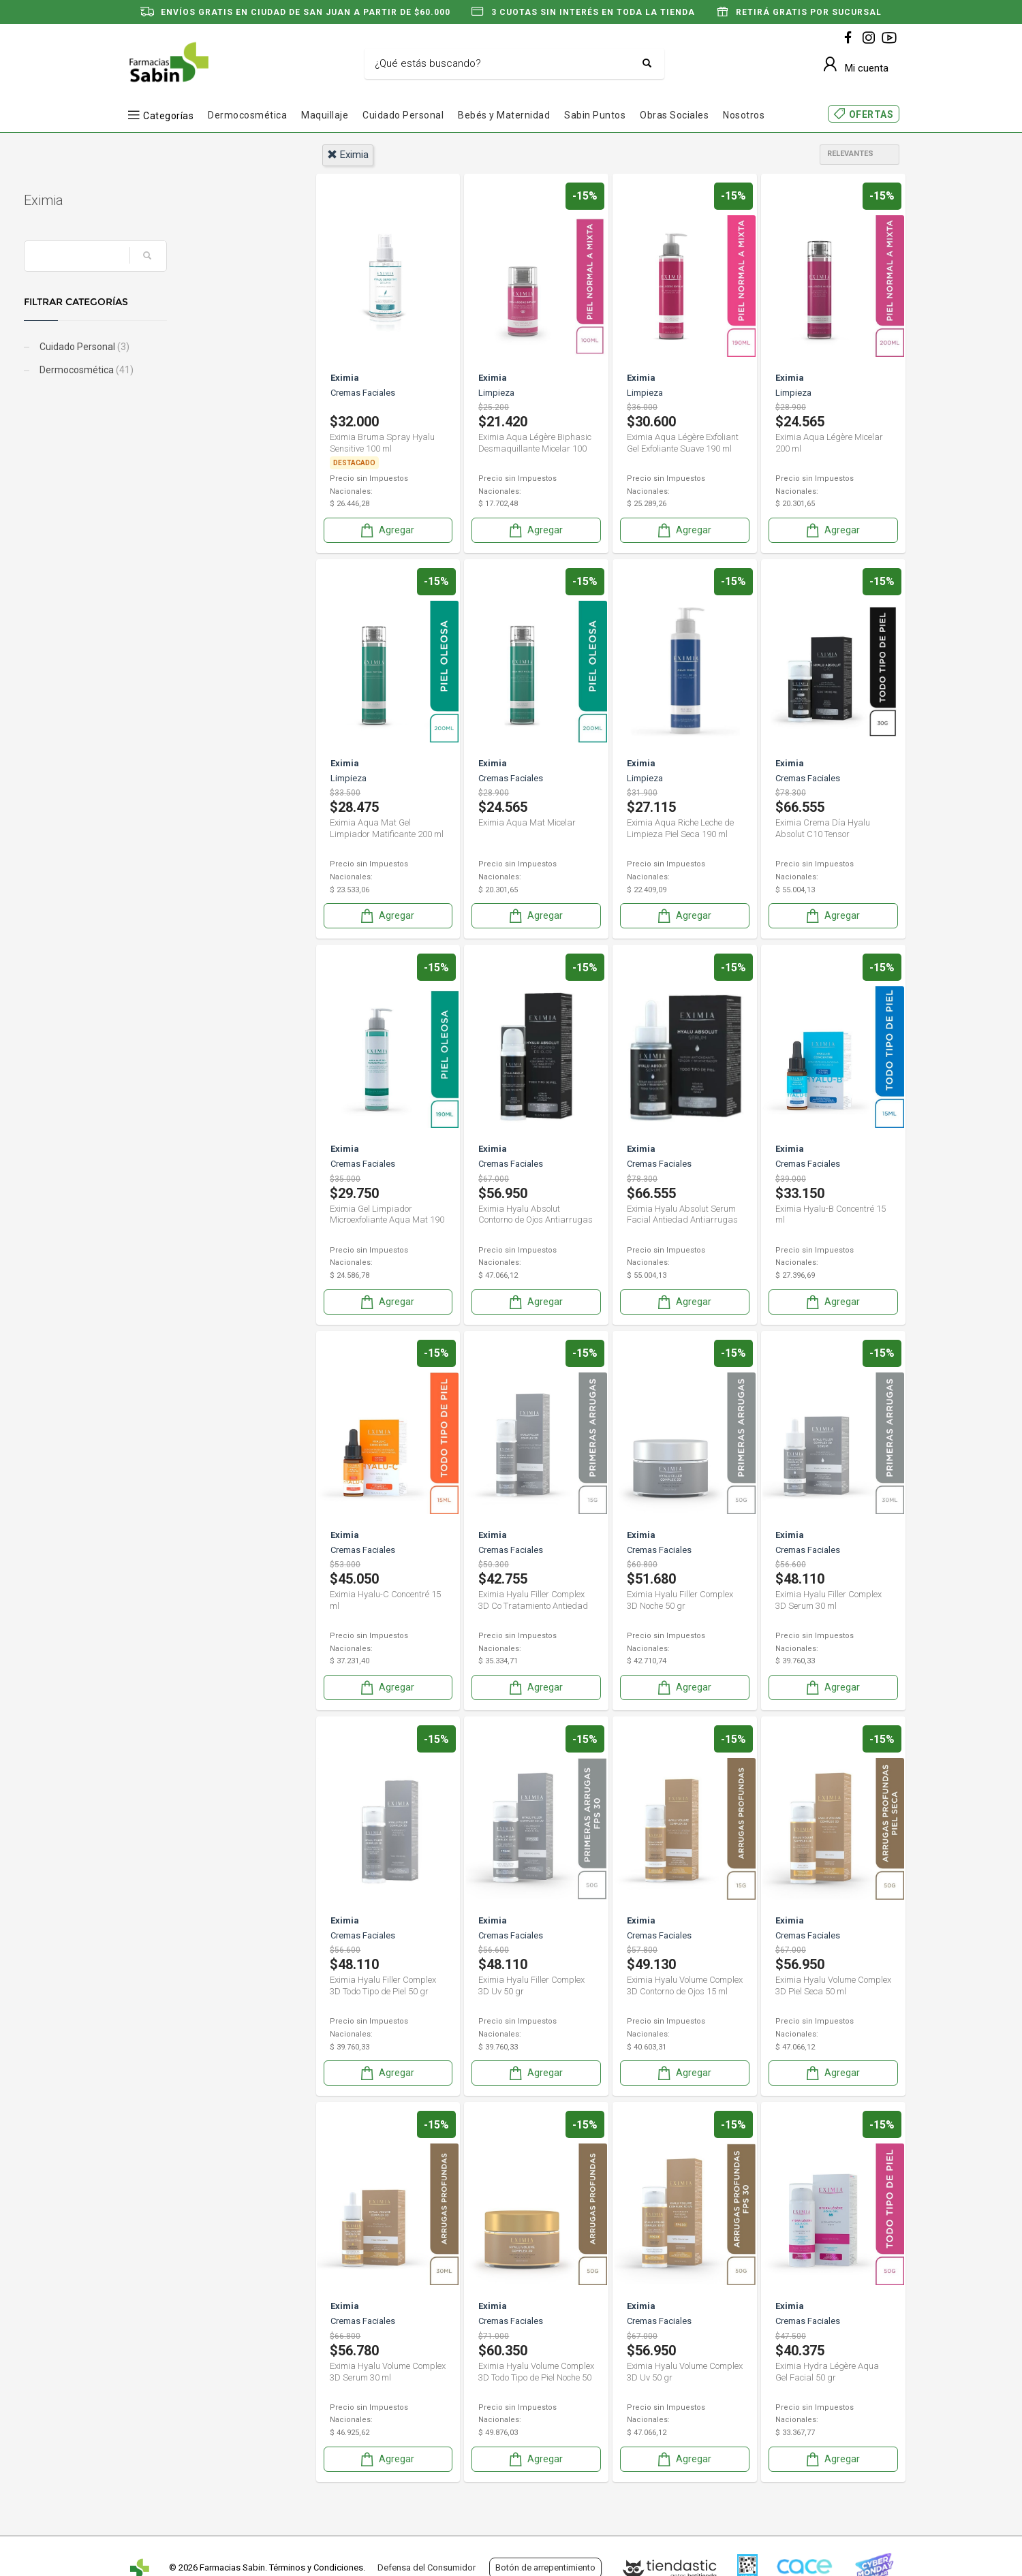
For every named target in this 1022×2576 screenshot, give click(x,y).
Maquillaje (324, 115)
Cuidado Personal (403, 115)
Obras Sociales (674, 115)
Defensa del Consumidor (426, 2567)
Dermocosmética (247, 115)
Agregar (386, 530)
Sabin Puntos (594, 115)
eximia (348, 154)
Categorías (168, 115)
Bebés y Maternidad (504, 115)
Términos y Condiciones (316, 2567)
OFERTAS (871, 114)
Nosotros (743, 115)
